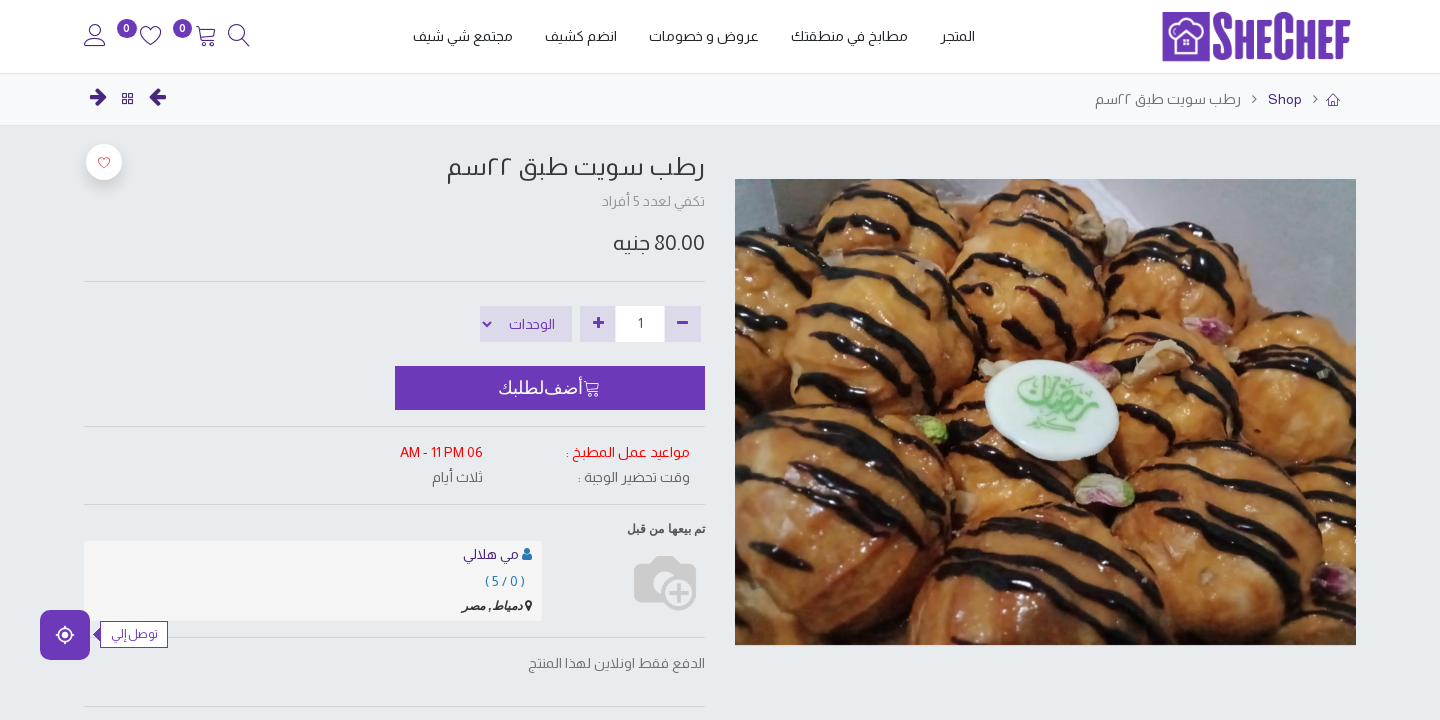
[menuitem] (957, 37)
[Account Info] (95, 38)
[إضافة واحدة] (598, 324)
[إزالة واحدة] (682, 324)
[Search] (239, 38)
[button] (550, 388)
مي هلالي (491, 554)
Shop (1283, 99)
